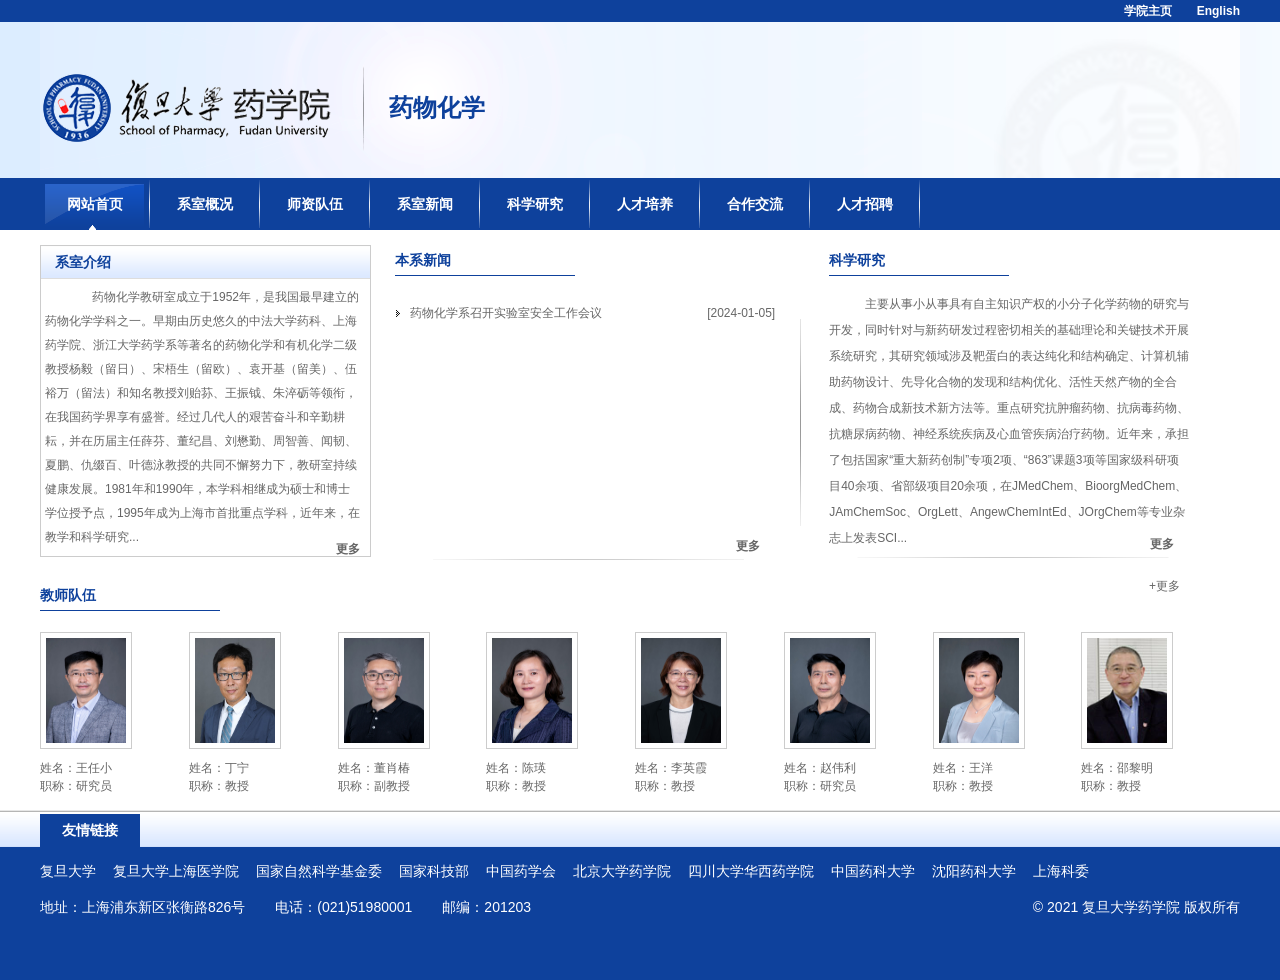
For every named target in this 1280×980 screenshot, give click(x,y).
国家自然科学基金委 (319, 871)
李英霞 (689, 768)
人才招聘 (865, 204)
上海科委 (1061, 871)
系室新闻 (425, 204)
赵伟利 (838, 768)
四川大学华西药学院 (751, 871)
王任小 (94, 768)
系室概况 (205, 204)
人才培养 (645, 204)
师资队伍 (315, 204)
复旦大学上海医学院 (176, 871)
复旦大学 (68, 871)
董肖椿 (392, 768)
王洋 (981, 768)
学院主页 (1148, 11)
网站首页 (95, 204)
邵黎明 (1135, 768)
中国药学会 (521, 871)
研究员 (94, 786)
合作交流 (755, 204)
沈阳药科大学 (974, 871)
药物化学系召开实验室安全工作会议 (506, 313)
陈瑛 (534, 768)
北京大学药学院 (622, 871)
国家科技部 (434, 871)
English (1218, 11)
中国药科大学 (873, 871)
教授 (237, 786)
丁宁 (237, 768)
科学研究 (535, 204)
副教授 (392, 786)
